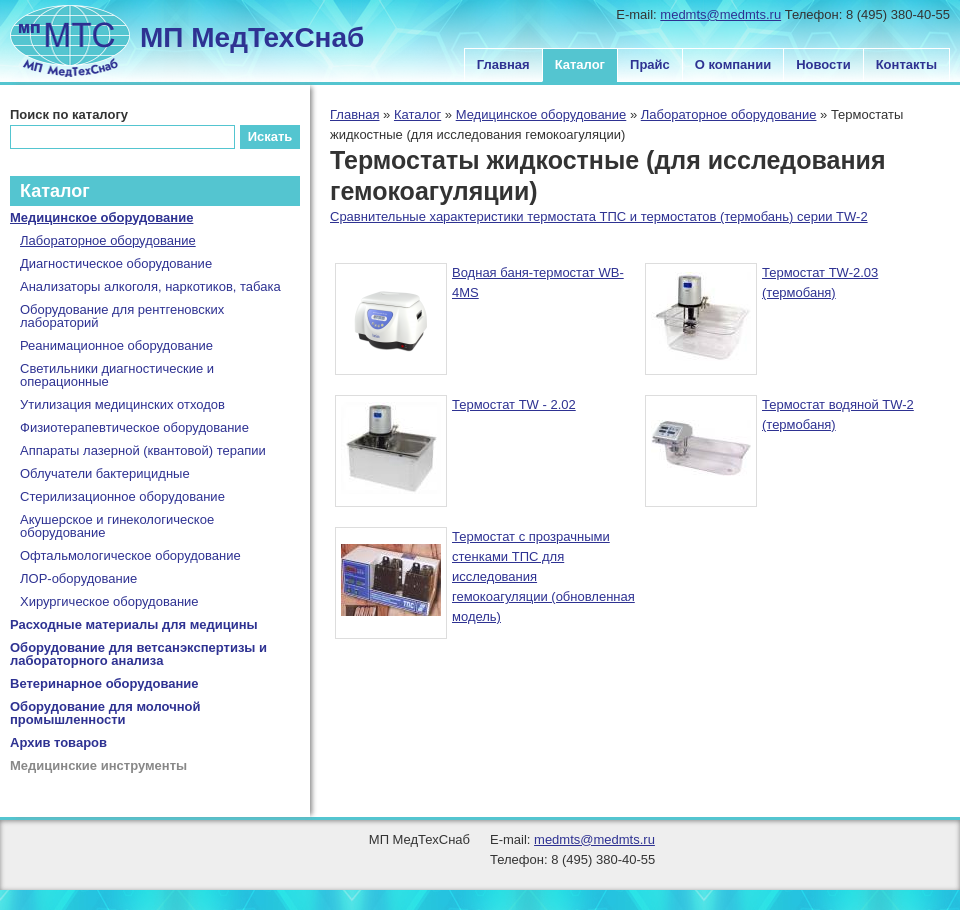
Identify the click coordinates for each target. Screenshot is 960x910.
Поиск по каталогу (69, 114)
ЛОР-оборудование (78, 578)
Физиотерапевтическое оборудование (134, 427)
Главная (503, 64)
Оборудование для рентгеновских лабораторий (122, 316)
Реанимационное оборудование (116, 345)
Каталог (580, 64)
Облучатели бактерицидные (105, 473)
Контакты (906, 64)
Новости (823, 64)
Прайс (650, 64)
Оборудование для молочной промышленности (105, 713)
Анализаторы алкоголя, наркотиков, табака (150, 286)
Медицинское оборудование (541, 114)
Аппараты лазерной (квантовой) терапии (143, 450)
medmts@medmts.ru (720, 14)
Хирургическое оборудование (109, 601)
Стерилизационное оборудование (122, 496)
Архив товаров (58, 742)
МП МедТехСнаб (252, 37)
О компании (733, 64)
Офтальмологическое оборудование (130, 555)
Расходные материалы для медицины (134, 624)
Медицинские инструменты (98, 765)
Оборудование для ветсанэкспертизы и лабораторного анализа (138, 654)
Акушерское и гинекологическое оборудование (117, 526)
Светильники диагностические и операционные (117, 375)
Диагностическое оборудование (116, 263)
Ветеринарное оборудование (104, 683)
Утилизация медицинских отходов (122, 404)
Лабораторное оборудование (729, 114)
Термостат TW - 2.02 (514, 404)
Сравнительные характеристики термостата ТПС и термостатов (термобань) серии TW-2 (599, 216)
